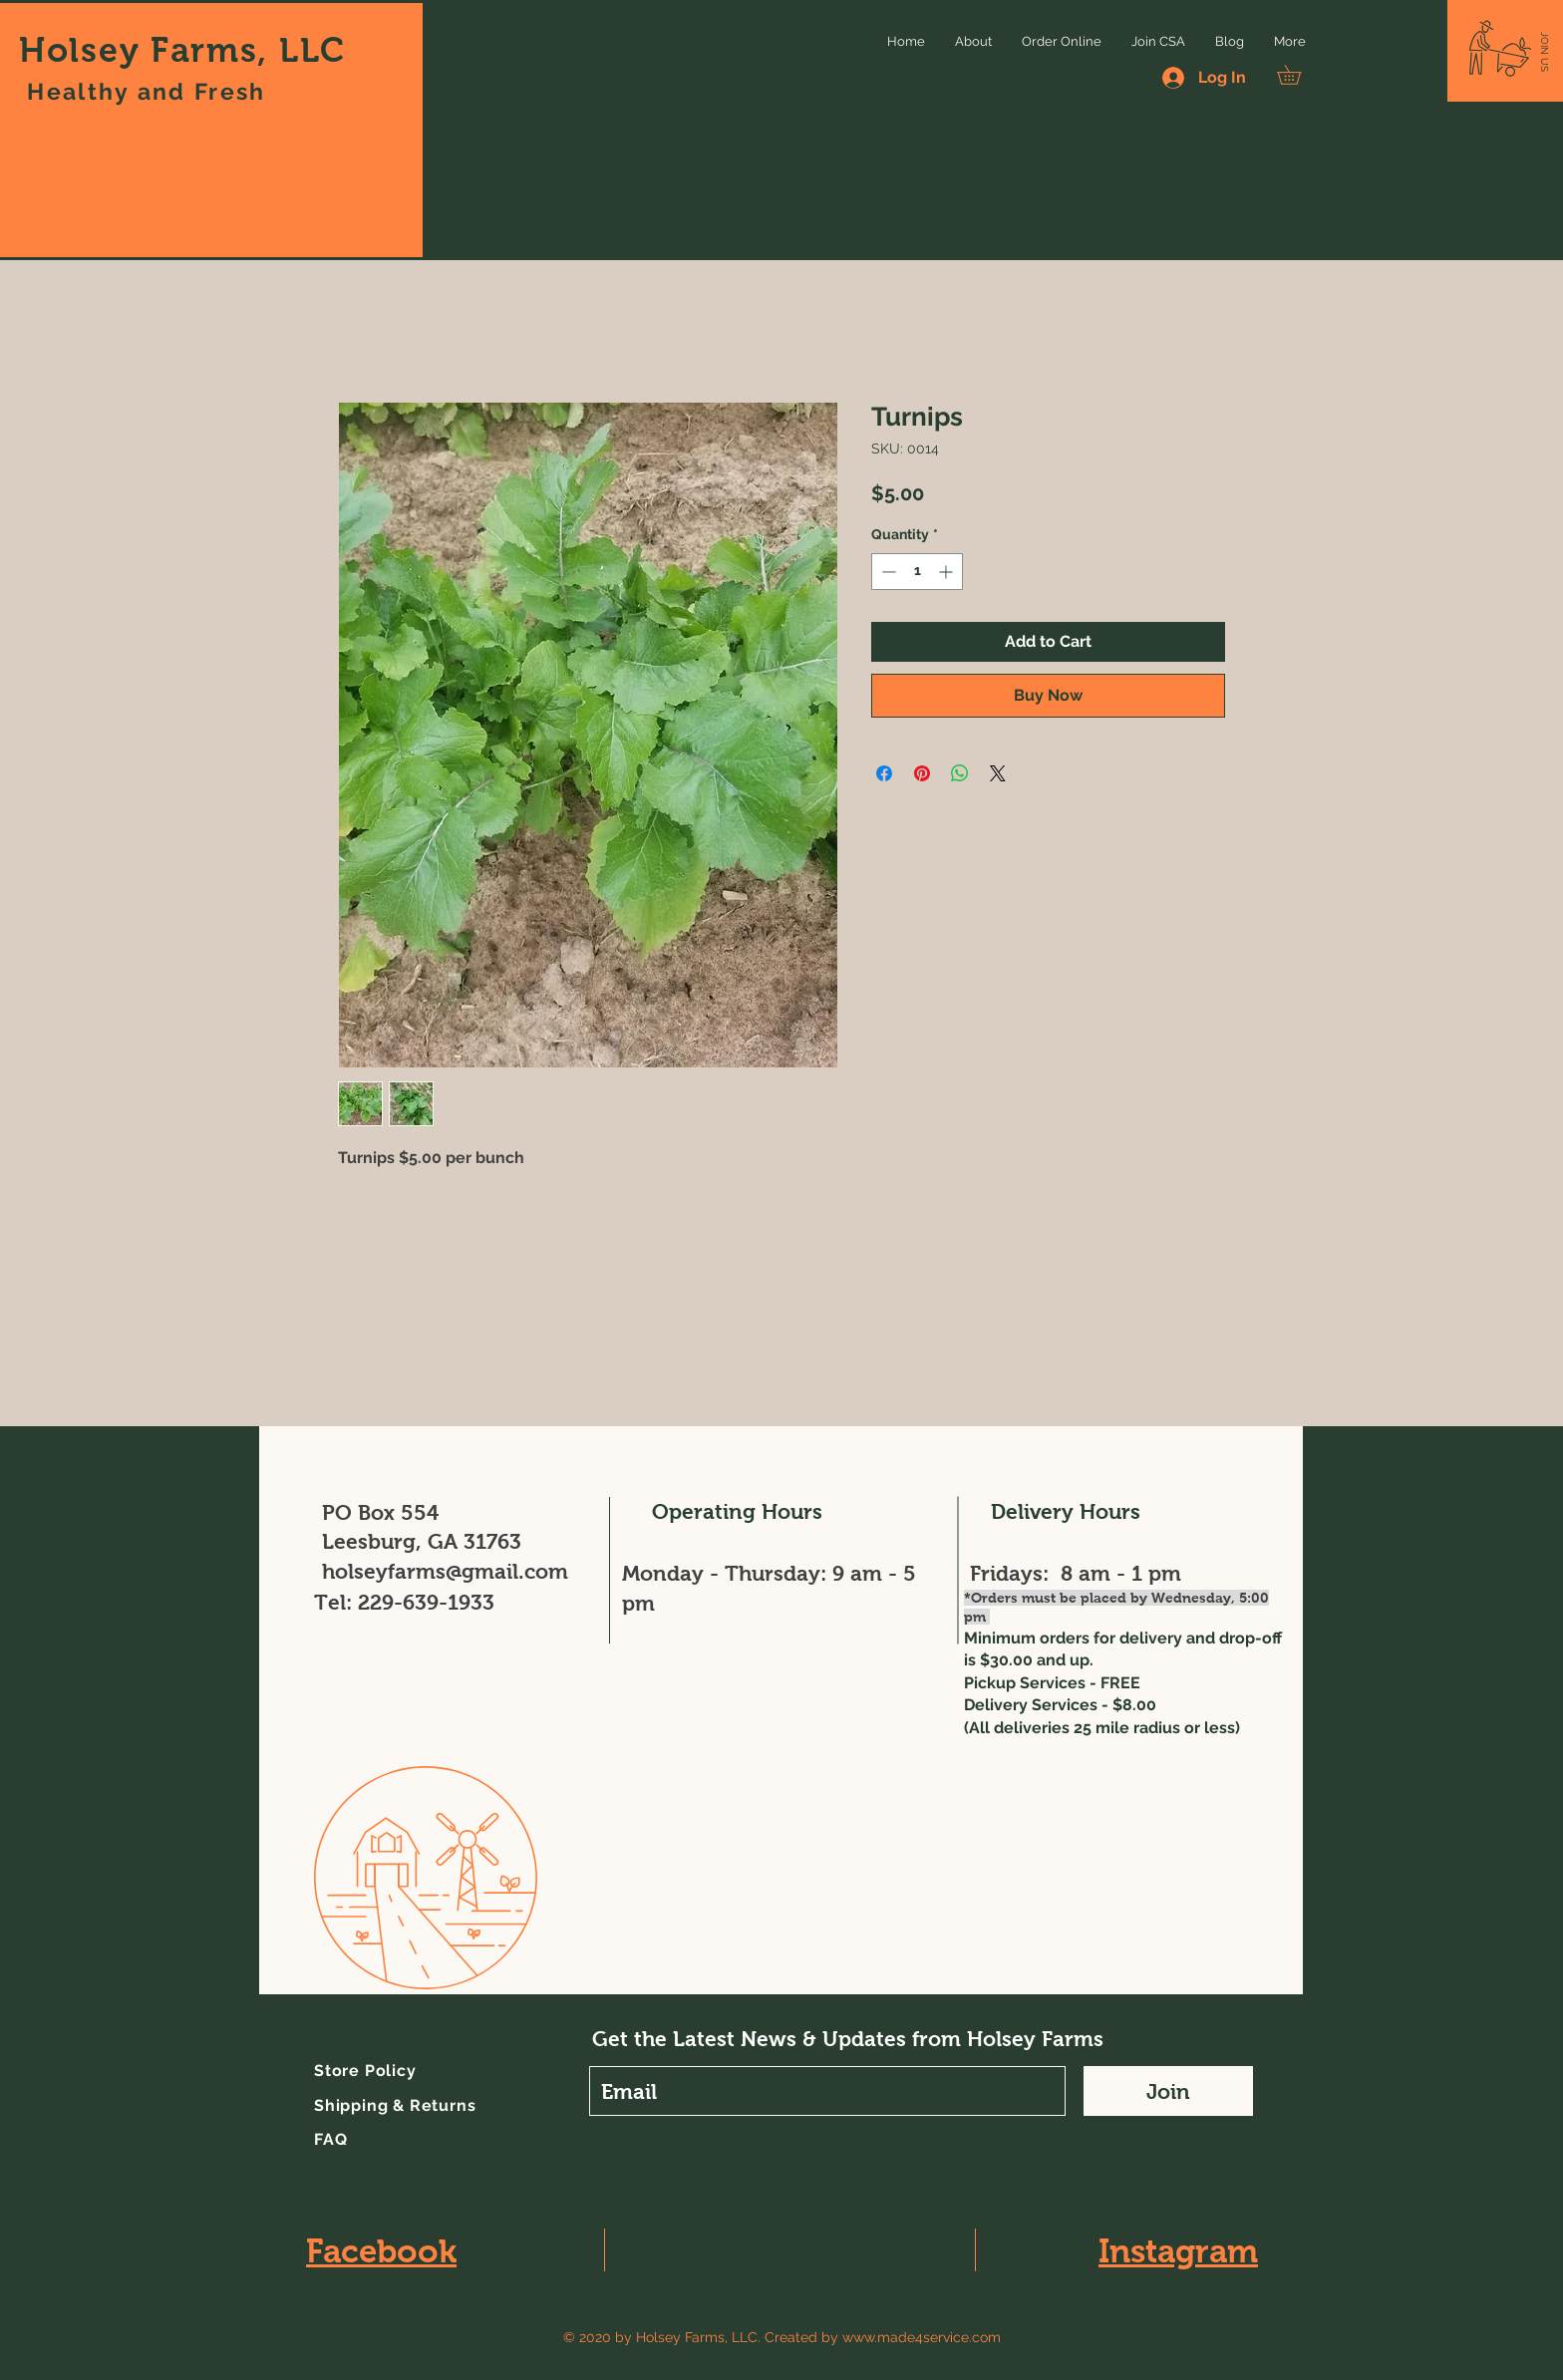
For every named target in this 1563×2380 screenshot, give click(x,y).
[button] (1544, 52)
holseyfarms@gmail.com (445, 1571)
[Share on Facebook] (884, 773)
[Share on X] (998, 773)
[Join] (1168, 2091)
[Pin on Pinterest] (922, 773)
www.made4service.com (921, 2337)
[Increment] (947, 571)
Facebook (381, 2250)
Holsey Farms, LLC (182, 50)
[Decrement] (886, 571)
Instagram (1178, 2250)
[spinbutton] (917, 571)
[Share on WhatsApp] (960, 773)
